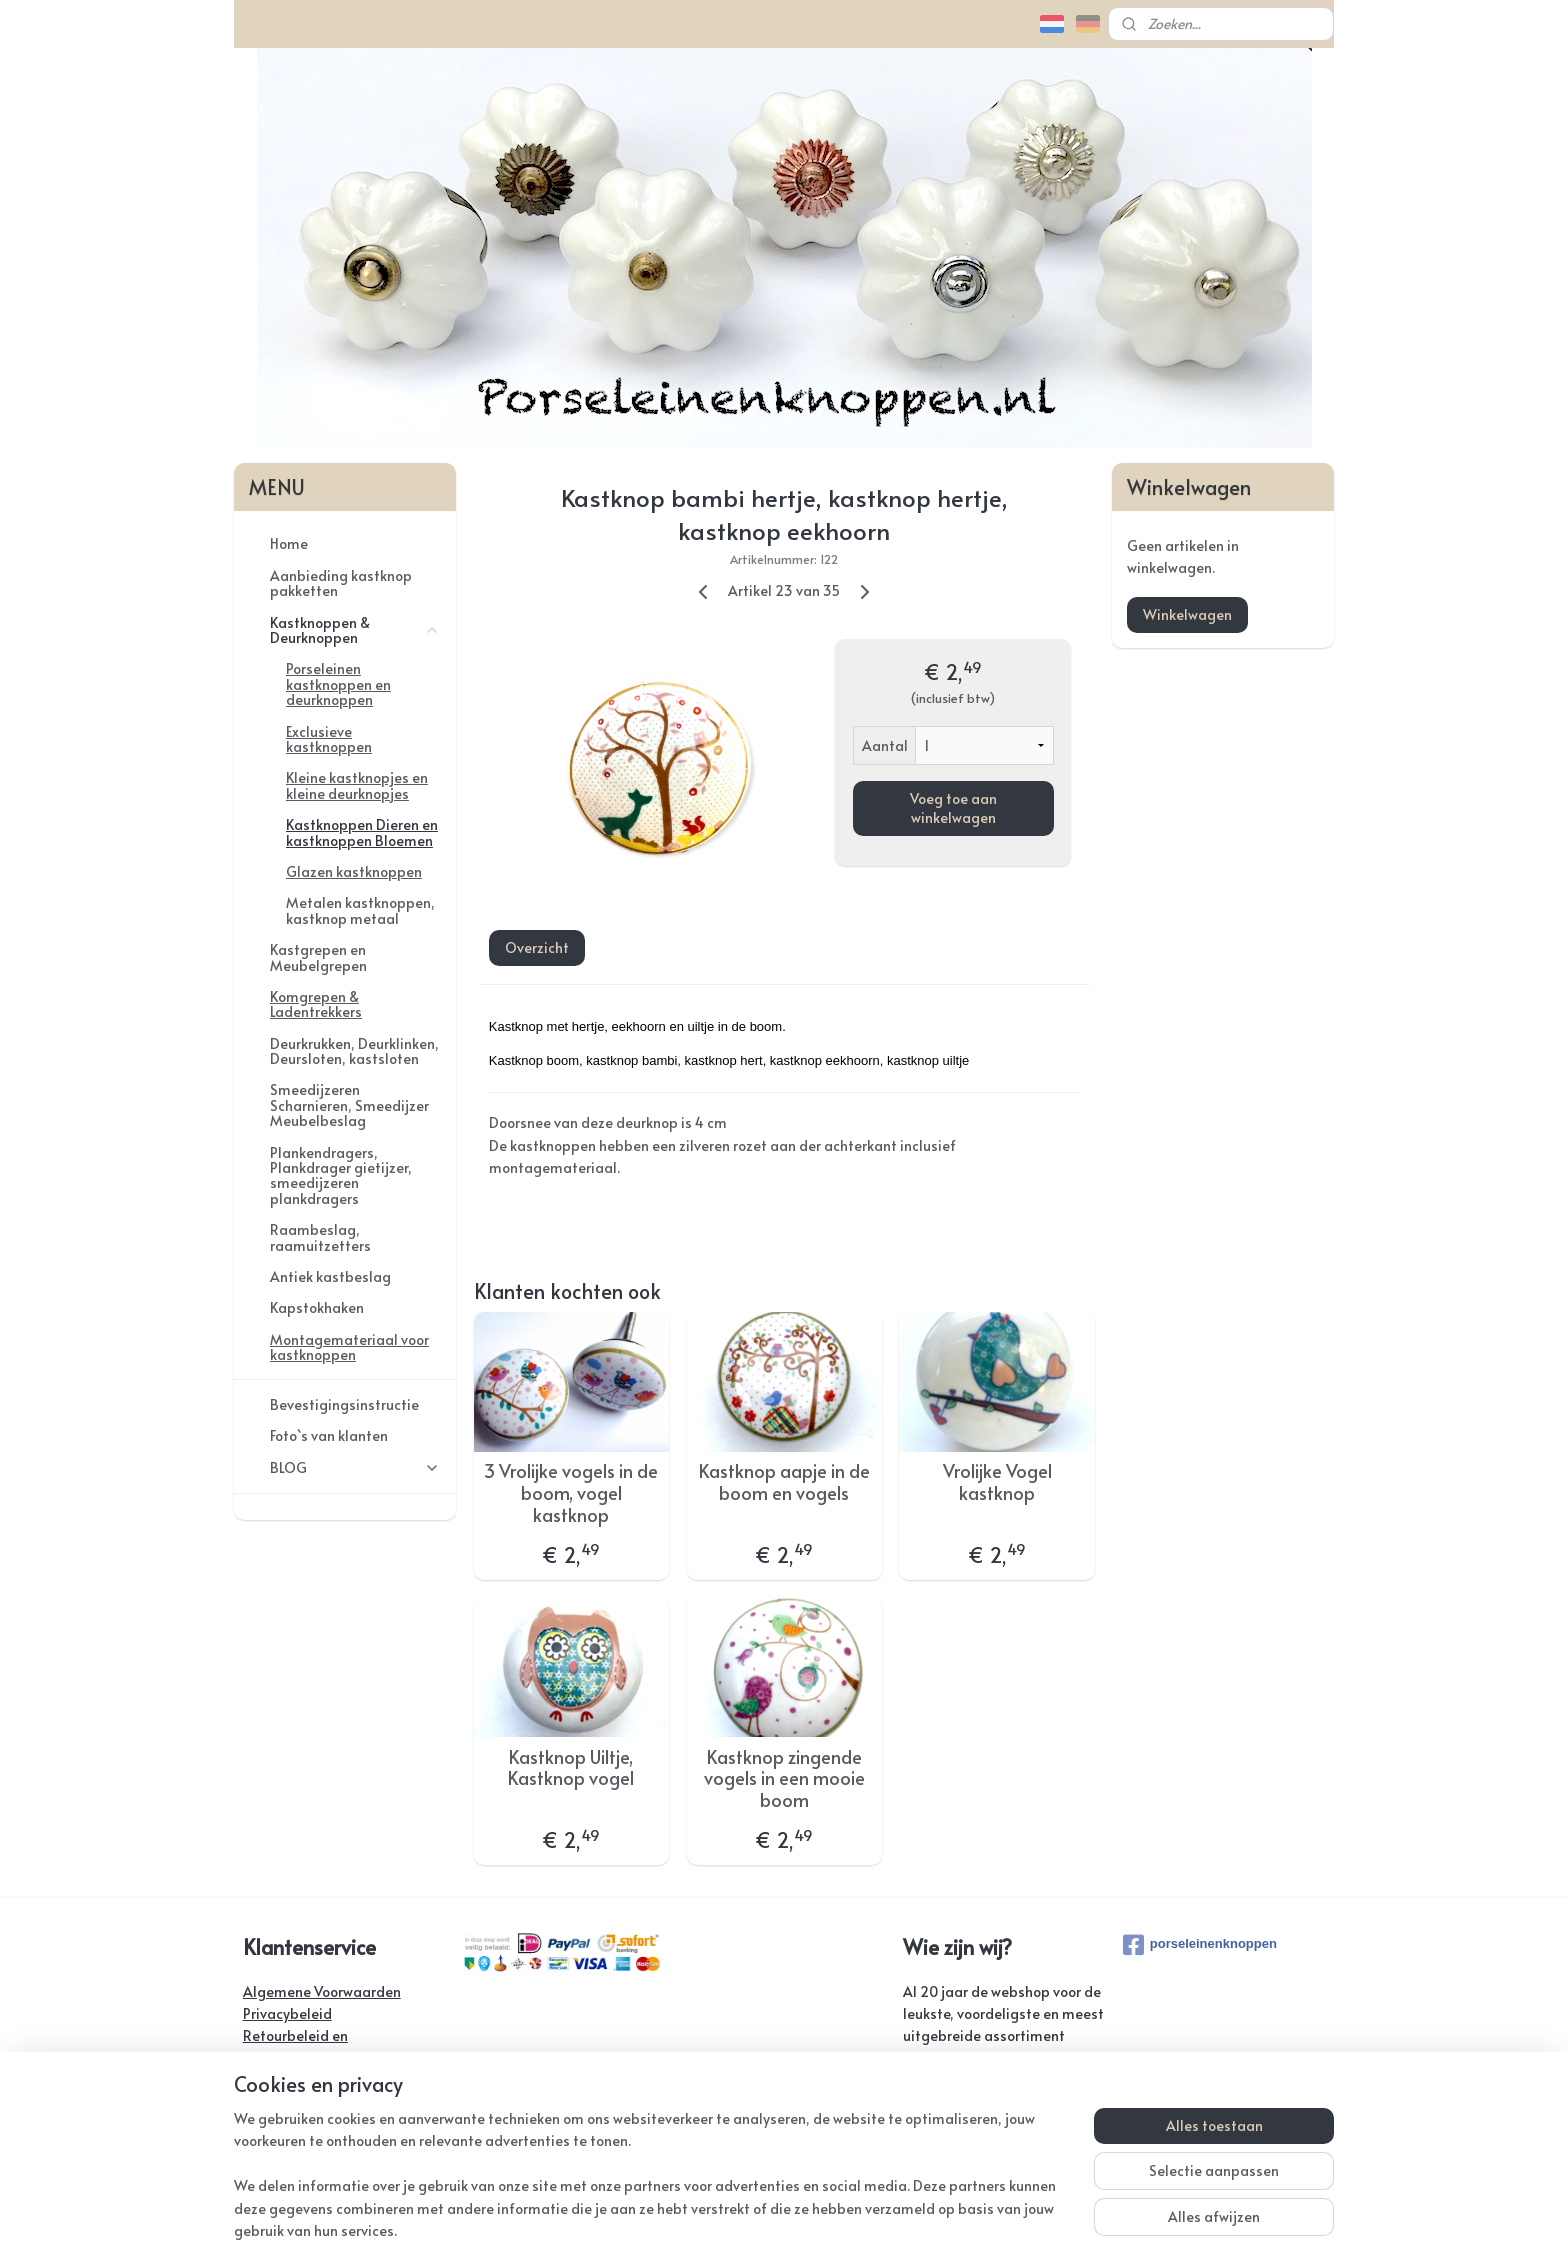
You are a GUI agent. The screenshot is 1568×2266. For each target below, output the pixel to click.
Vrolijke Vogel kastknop (996, 1481)
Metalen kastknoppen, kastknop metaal (360, 910)
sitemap (736, 2229)
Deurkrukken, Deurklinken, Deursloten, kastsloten (354, 1051)
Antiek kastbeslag (330, 1276)
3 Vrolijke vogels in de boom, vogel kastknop (571, 1492)
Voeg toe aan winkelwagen (952, 808)
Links (258, 2147)
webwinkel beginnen (851, 2229)
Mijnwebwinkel (1023, 2229)
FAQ (256, 2125)
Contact (269, 2103)
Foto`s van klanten (329, 1435)
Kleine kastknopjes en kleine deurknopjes (357, 785)
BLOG (355, 1467)
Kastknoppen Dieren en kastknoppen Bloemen (362, 832)
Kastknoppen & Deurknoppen (355, 630)
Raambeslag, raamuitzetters (320, 1237)
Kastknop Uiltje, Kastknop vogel (571, 1767)
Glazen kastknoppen (354, 871)
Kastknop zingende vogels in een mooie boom (783, 1778)
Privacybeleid (287, 2013)
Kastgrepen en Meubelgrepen (318, 957)
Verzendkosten (291, 2080)
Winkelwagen (1187, 614)
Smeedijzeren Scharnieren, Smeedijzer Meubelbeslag (349, 1105)
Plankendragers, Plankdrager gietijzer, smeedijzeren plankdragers (341, 1175)
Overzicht (536, 947)
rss (777, 2229)
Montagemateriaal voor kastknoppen (349, 1347)
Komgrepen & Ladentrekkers (316, 1004)
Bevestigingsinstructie (344, 1404)
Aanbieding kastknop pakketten (341, 583)
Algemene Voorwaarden (322, 1991)
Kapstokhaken (317, 1307)
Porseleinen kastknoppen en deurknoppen (338, 684)
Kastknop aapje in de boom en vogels (783, 1481)
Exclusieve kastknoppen (329, 739)
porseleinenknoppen (1200, 1945)
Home (289, 543)
